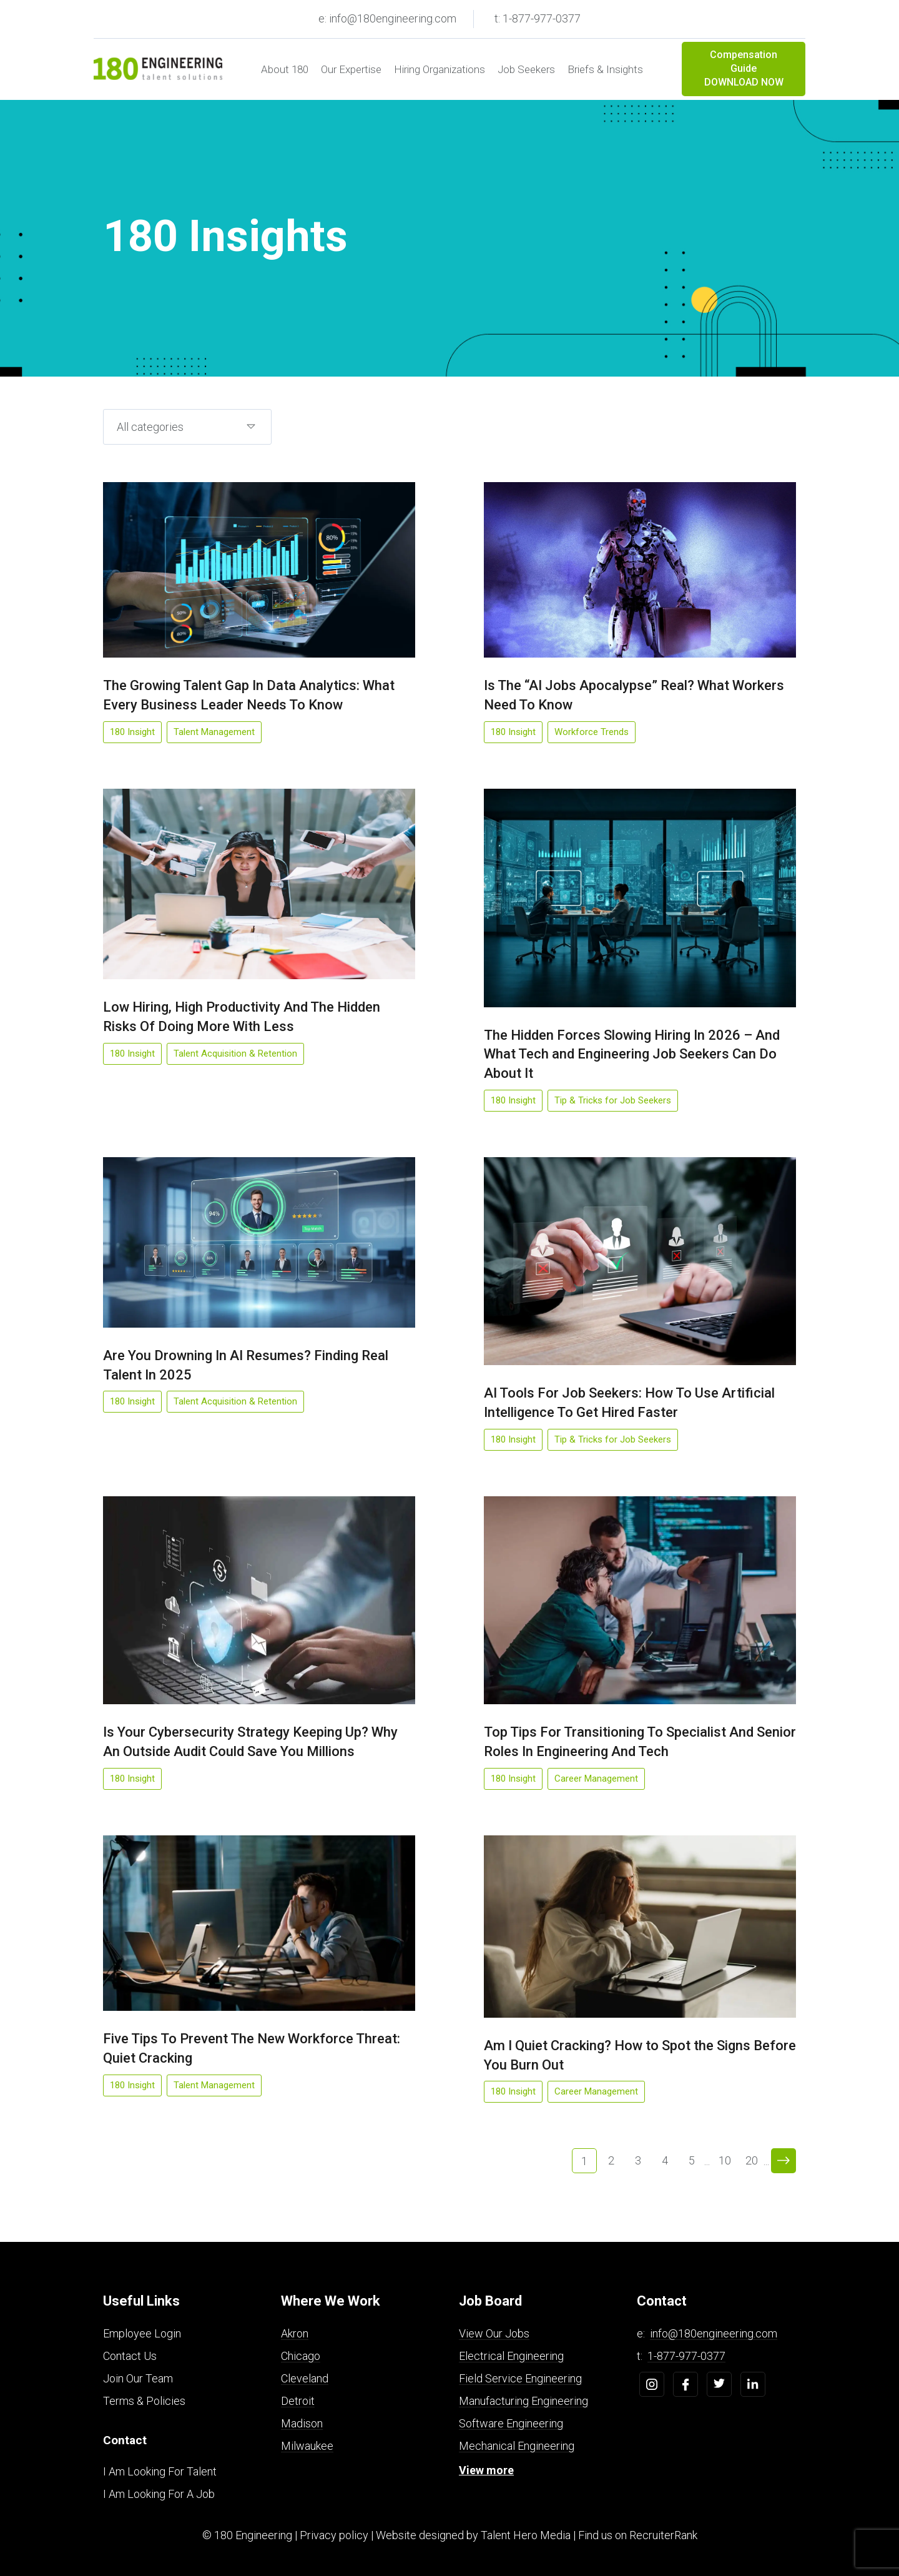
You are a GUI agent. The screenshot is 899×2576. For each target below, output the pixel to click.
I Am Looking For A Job (159, 2493)
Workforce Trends (591, 732)
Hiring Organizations (439, 69)
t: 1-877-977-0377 (537, 18)
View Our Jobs (494, 2333)
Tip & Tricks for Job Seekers (612, 1100)
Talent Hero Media (526, 2535)
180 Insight (132, 732)
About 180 (284, 69)
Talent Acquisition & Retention (235, 1053)
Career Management (596, 1778)
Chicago (300, 2355)
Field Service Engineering (520, 2378)
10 (725, 2160)
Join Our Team (138, 2378)
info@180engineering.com (713, 2333)
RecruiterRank (663, 2535)
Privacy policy (334, 2535)
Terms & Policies (144, 2400)
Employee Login (142, 2333)
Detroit (298, 2400)
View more (486, 2470)
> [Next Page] (783, 2160)
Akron (294, 2333)
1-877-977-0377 (686, 2355)
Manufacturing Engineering (523, 2400)
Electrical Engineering (511, 2355)
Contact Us (130, 2355)
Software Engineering (511, 2423)
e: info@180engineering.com (387, 18)
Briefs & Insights (605, 69)
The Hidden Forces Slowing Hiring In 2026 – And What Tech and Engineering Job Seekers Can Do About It (632, 1054)
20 (751, 2160)
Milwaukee (307, 2445)
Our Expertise (351, 69)
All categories (150, 426)
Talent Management (214, 732)
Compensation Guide (743, 69)
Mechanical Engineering (516, 2445)
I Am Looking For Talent (160, 2471)
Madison (302, 2423)
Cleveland (304, 2378)
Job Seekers (526, 69)
